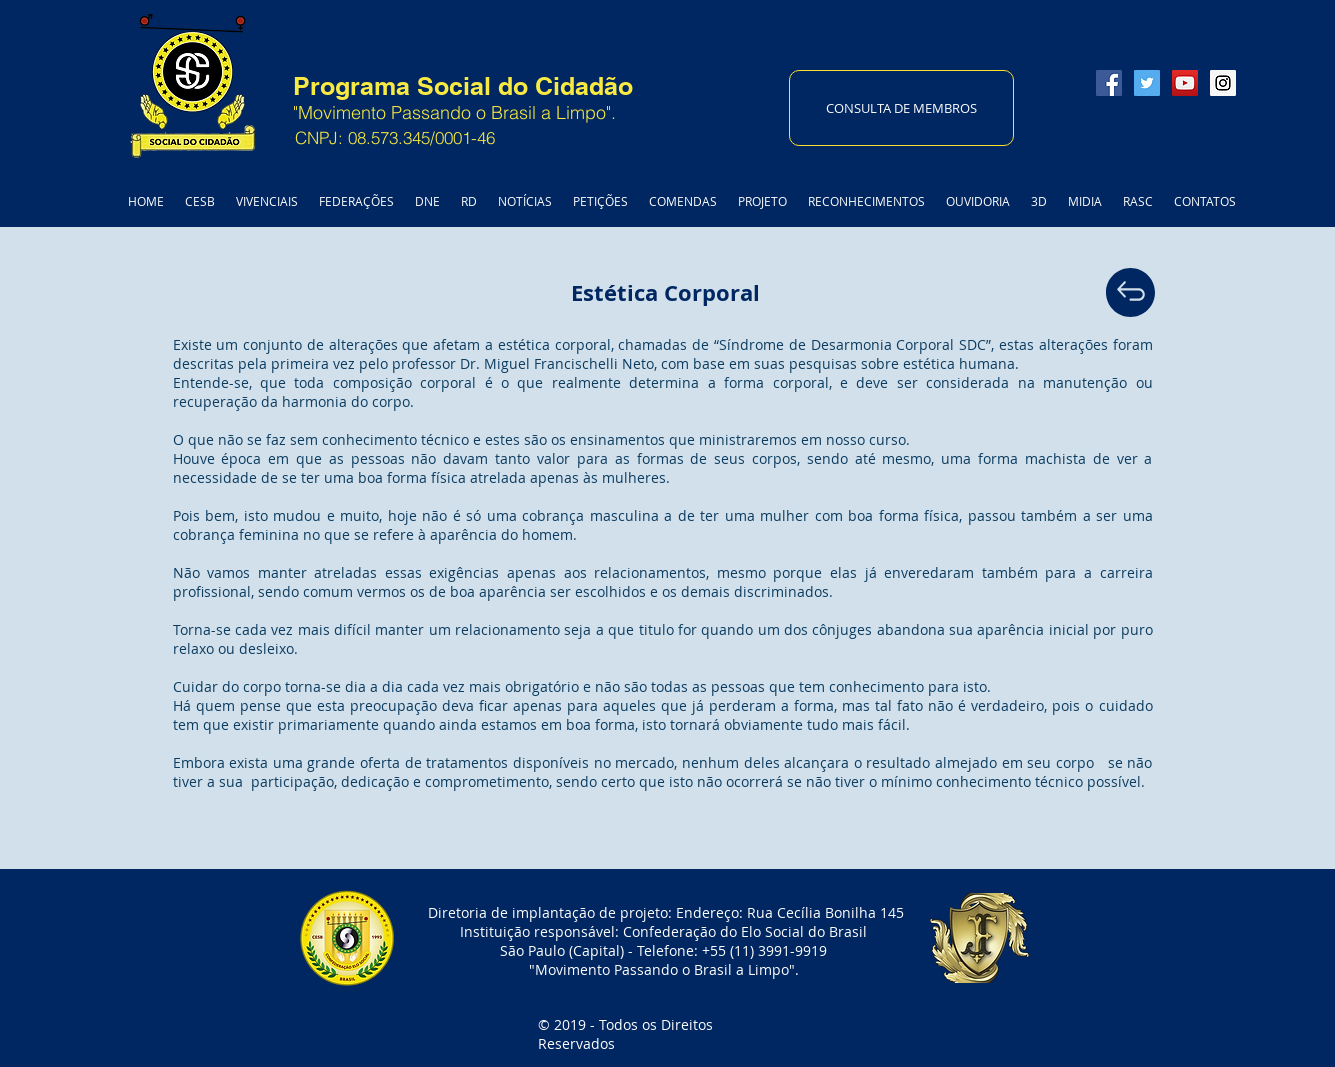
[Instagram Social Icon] (1223, 83)
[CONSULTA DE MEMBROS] (901, 108)
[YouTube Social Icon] (1185, 83)
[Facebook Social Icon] (1109, 83)
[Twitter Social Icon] (1147, 83)
